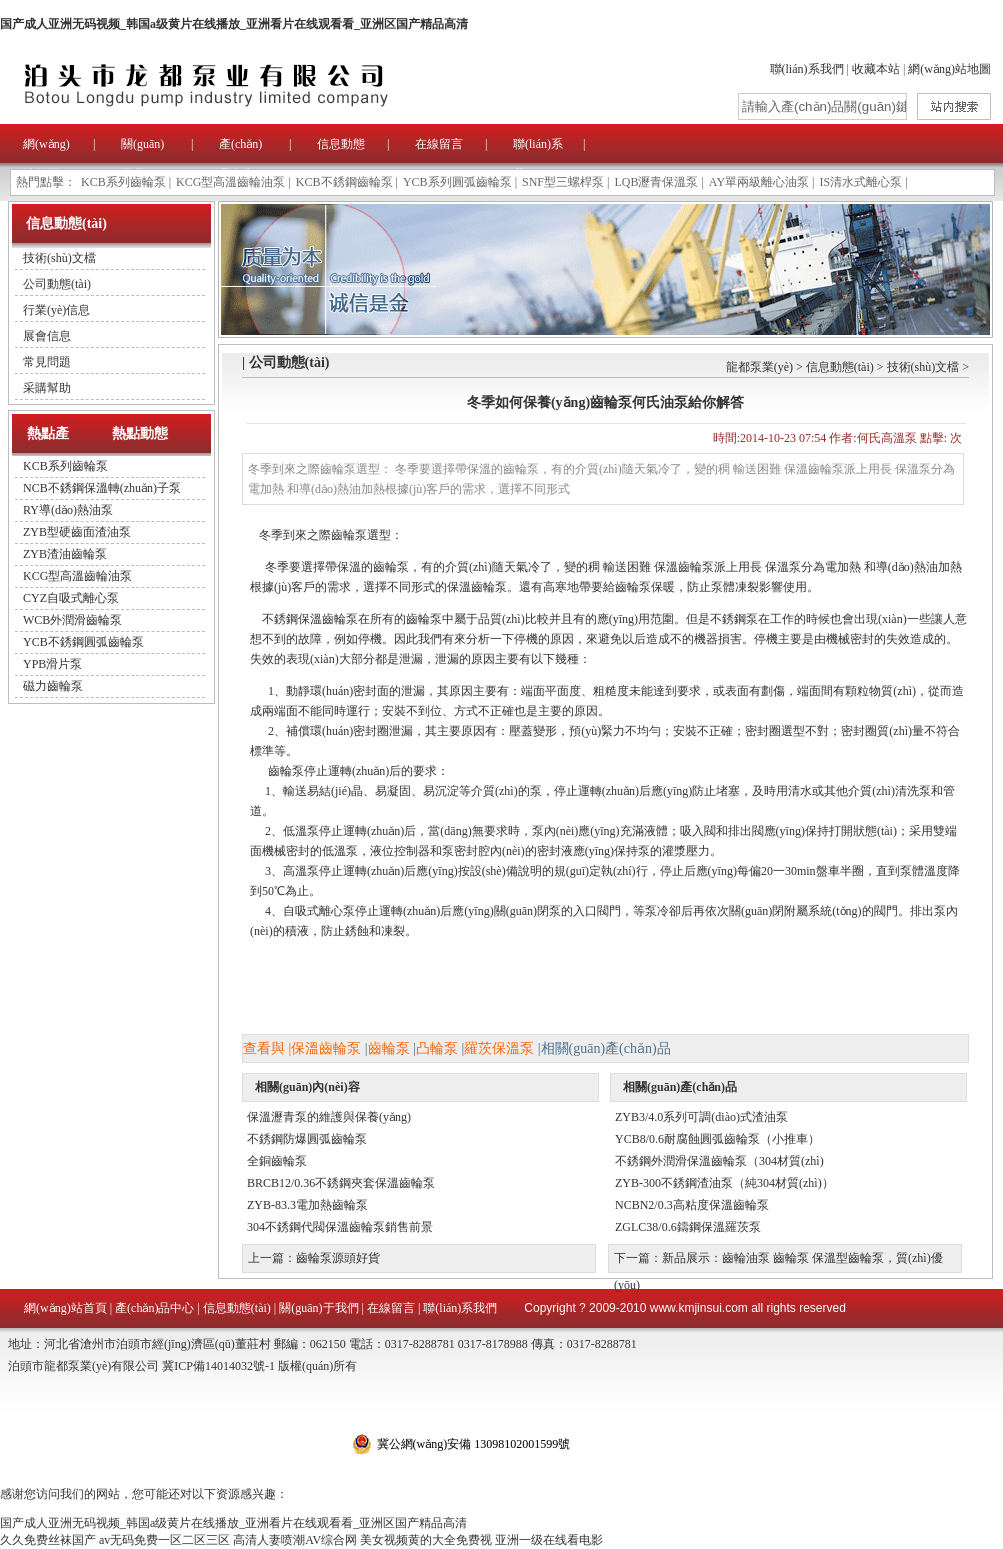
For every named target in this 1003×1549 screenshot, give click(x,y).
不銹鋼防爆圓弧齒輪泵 (307, 1139)
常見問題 (47, 362)
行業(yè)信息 (56, 310)
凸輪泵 (437, 1048)
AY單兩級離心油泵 (759, 182)
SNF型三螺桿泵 (563, 182)
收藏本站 (876, 69)
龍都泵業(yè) (759, 367)
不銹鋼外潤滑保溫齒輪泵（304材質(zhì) (719, 1161)
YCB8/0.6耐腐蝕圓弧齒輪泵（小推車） (717, 1139)
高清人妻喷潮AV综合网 (295, 1540)
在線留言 (439, 144)
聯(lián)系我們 (807, 69)
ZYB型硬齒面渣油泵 (77, 532)
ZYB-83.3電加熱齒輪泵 (307, 1205)
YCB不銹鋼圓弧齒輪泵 (83, 642)
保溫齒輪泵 (326, 1048)
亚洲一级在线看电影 (549, 1540)
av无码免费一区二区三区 (164, 1540)
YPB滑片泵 (52, 664)
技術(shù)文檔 (59, 258)
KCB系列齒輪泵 (123, 182)
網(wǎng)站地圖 (949, 69)
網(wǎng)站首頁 (65, 1308)
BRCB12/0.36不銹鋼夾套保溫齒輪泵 (341, 1183)
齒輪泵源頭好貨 (338, 1258)
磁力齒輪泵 (53, 686)
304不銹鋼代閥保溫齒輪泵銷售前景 (340, 1227)
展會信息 (47, 336)
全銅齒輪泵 (277, 1161)
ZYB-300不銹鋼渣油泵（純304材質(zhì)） (724, 1183)
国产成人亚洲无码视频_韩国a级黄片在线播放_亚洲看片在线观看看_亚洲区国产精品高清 (234, 24)
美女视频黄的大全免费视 (426, 1540)
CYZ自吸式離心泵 (71, 598)
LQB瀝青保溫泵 (656, 182)
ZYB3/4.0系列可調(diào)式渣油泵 (701, 1117)
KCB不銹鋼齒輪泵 (344, 182)
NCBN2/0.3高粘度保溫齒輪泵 (692, 1205)
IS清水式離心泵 (861, 182)
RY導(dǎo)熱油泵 (68, 510)
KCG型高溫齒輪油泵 (230, 182)
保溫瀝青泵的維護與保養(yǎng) (329, 1117)
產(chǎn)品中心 (154, 1308)
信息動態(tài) (840, 367)
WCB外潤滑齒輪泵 (72, 620)
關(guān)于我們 (318, 1308)
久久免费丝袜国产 (48, 1540)
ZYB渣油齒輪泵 (65, 554)
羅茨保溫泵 (499, 1048)
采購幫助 (47, 388)
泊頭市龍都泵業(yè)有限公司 (270, 84)
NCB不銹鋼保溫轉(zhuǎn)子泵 (102, 488)
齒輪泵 (389, 1048)
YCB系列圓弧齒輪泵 (457, 182)
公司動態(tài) (57, 284)
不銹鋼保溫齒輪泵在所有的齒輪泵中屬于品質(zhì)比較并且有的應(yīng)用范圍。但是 (480, 619)
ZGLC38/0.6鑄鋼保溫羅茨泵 (688, 1227)
